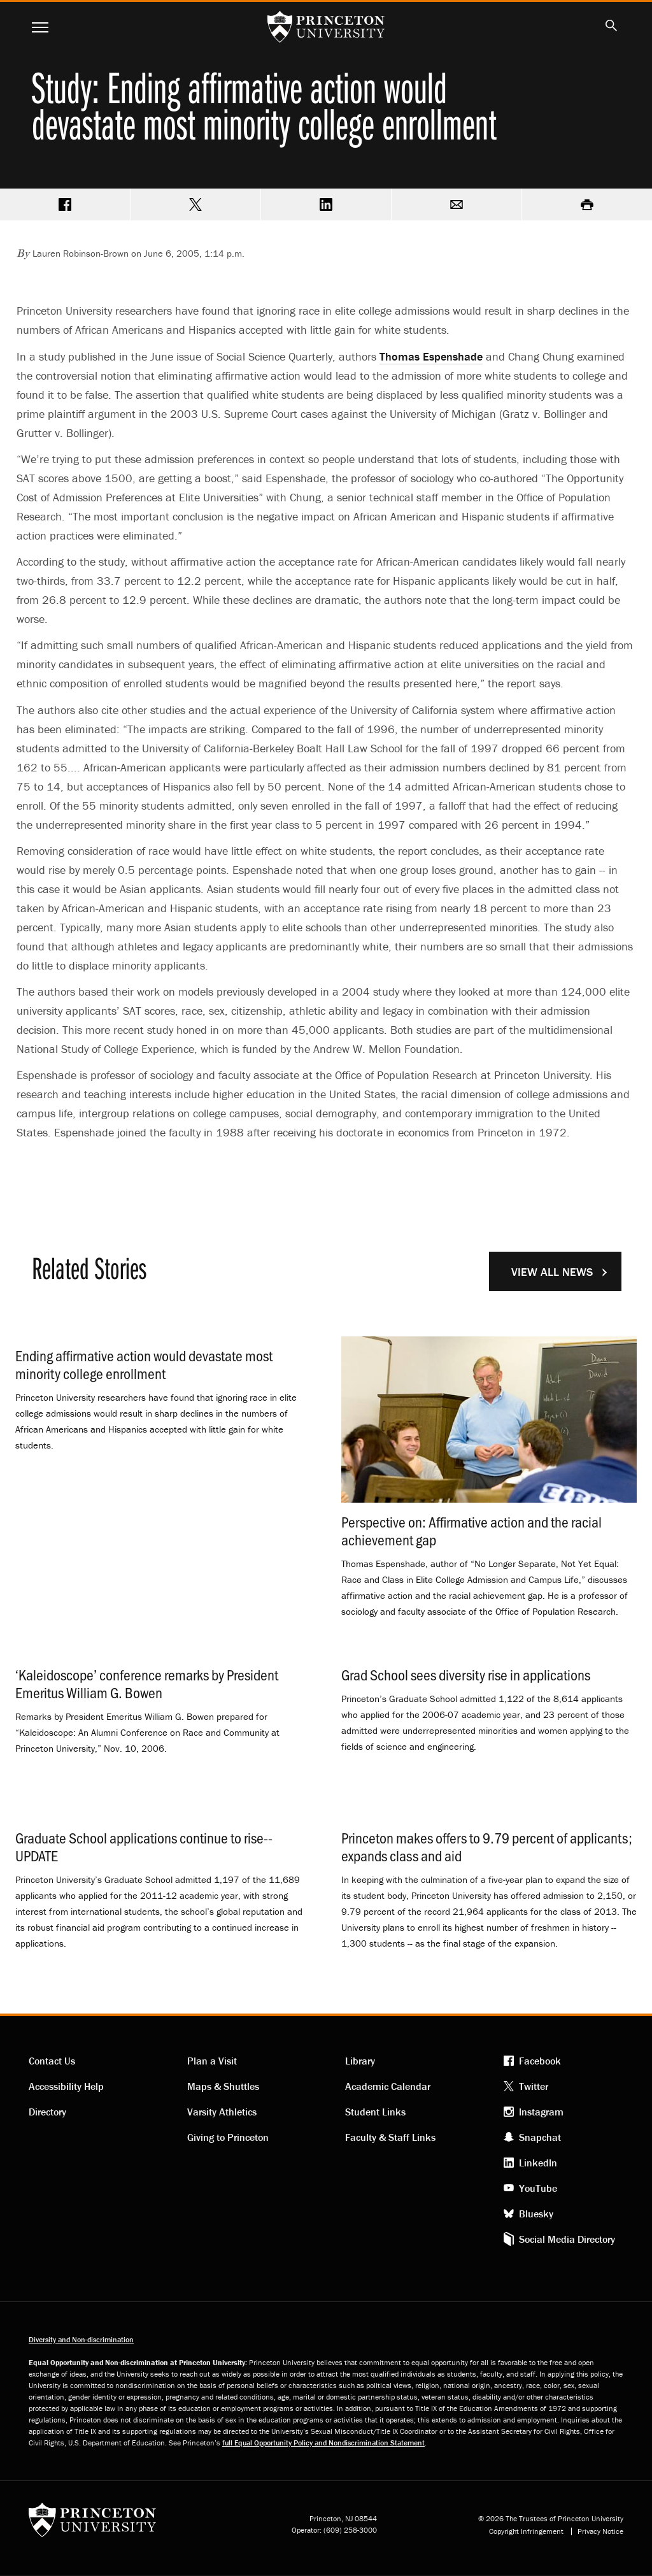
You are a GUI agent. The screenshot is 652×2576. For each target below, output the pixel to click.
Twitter (533, 2086)
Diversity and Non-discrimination (81, 2339)
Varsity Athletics (222, 2111)
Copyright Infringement (526, 2531)
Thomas (431, 356)
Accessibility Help (66, 2086)
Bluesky (536, 2213)
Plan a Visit (212, 2060)
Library (360, 2060)
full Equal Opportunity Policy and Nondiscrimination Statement (323, 2442)
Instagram (541, 2111)
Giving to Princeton (228, 2137)
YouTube (538, 2188)
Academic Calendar (387, 2086)
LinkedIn (538, 2162)
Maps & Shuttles (223, 2086)
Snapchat (540, 2137)
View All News (552, 1271)
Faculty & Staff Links (390, 2137)
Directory (47, 2111)
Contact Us (52, 2060)
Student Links (375, 2111)
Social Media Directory (567, 2239)
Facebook (540, 2060)
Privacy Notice (600, 2531)
